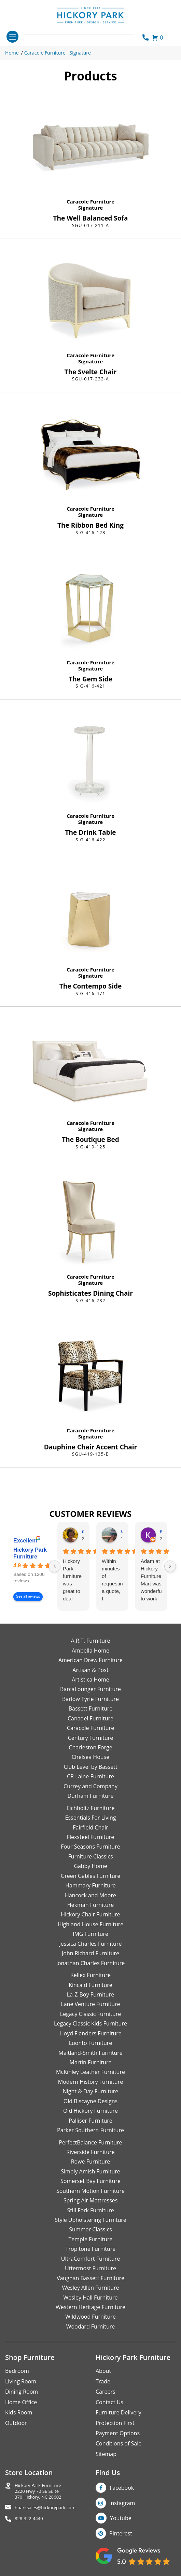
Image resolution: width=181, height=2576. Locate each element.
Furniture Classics (90, 1856)
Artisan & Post (90, 1670)
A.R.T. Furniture (90, 1640)
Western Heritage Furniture (90, 2307)
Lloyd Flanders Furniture (90, 2033)
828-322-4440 (29, 2518)
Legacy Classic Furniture (90, 2013)
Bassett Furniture (91, 1708)
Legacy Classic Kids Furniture (90, 2023)
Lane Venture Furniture (90, 2004)
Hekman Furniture (90, 1904)
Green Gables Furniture (91, 1875)
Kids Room (18, 2412)
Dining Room (21, 2391)
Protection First (115, 2423)
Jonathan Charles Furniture (90, 1963)
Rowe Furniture (90, 2161)
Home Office (21, 2402)
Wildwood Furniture (90, 2316)
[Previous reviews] (54, 1566)
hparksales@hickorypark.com (45, 2508)
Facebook (122, 2487)
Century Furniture (90, 1737)
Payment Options (118, 2433)
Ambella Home (90, 1650)
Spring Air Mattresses (91, 2200)
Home (12, 52)
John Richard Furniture (90, 1953)
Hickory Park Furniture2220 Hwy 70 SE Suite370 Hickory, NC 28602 (38, 2491)
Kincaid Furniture (90, 1985)
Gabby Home (90, 1866)
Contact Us (109, 2402)
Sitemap (106, 2454)
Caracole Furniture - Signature (57, 52)
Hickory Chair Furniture (90, 1914)
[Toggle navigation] (12, 37)
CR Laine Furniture (90, 1776)
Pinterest (120, 2533)
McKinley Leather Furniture (90, 2071)
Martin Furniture (90, 2062)
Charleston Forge (90, 1747)
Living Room (20, 2381)
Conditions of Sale (118, 2443)
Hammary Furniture (90, 1885)
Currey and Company (90, 1786)
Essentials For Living (90, 1817)
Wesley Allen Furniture (90, 2287)
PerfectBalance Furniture (90, 2142)
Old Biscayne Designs (90, 2101)
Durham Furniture (90, 1795)
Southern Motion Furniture (90, 2190)
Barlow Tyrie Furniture (90, 1699)
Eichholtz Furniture (91, 1808)
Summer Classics (90, 2229)
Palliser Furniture (90, 2120)
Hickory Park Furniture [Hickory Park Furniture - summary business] (30, 1553)
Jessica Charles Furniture (90, 1943)
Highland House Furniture (91, 1924)
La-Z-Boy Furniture (90, 1994)
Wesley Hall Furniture (91, 2297)
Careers (105, 2391)
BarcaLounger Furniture (90, 1689)
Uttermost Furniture (90, 2268)
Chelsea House (90, 1756)
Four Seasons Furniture (90, 1846)
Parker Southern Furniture (90, 2130)
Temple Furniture (90, 2239)
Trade (103, 2381)
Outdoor (16, 2423)
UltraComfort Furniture (90, 2258)
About (103, 2370)
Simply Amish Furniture (90, 2171)
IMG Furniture (90, 1933)
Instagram (122, 2503)
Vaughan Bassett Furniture (90, 2278)
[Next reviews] (170, 1566)
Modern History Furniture (90, 2081)
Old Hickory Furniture (90, 2110)
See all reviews (28, 1596)
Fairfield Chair (90, 1827)
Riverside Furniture (90, 2152)
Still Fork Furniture (90, 2210)
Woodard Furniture (90, 2326)
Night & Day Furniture (90, 2091)
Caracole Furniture (90, 201)
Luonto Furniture (90, 2042)
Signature (90, 208)
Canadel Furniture (90, 1718)
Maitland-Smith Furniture (90, 2052)
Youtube (120, 2518)
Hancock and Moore (90, 1895)
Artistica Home (90, 1679)
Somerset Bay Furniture (90, 2181)
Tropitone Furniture (91, 2248)
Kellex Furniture (90, 1975)
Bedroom (17, 2370)
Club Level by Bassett (90, 1766)
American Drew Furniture (90, 1660)
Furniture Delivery (118, 2412)
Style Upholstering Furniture (90, 2219)
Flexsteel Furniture (90, 1837)
